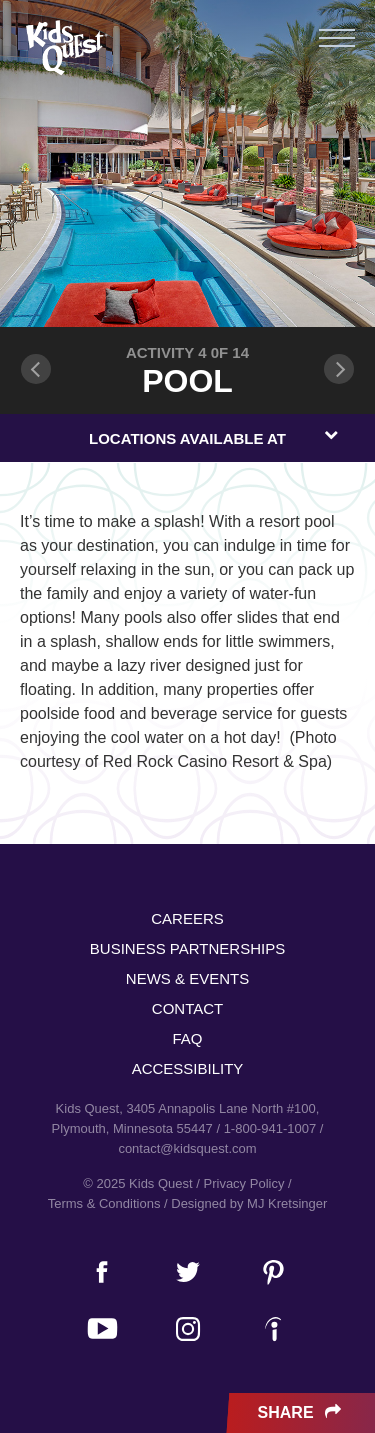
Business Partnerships (187, 948)
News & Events (187, 978)
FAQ (187, 1038)
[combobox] (187, 438)
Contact (187, 1008)
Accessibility (188, 1068)
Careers (187, 918)
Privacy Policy (244, 1183)
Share (301, 1413)
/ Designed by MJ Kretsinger (245, 1203)
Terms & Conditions (104, 1203)
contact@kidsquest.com (187, 1148)
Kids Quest (64, 47)
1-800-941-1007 (270, 1128)
